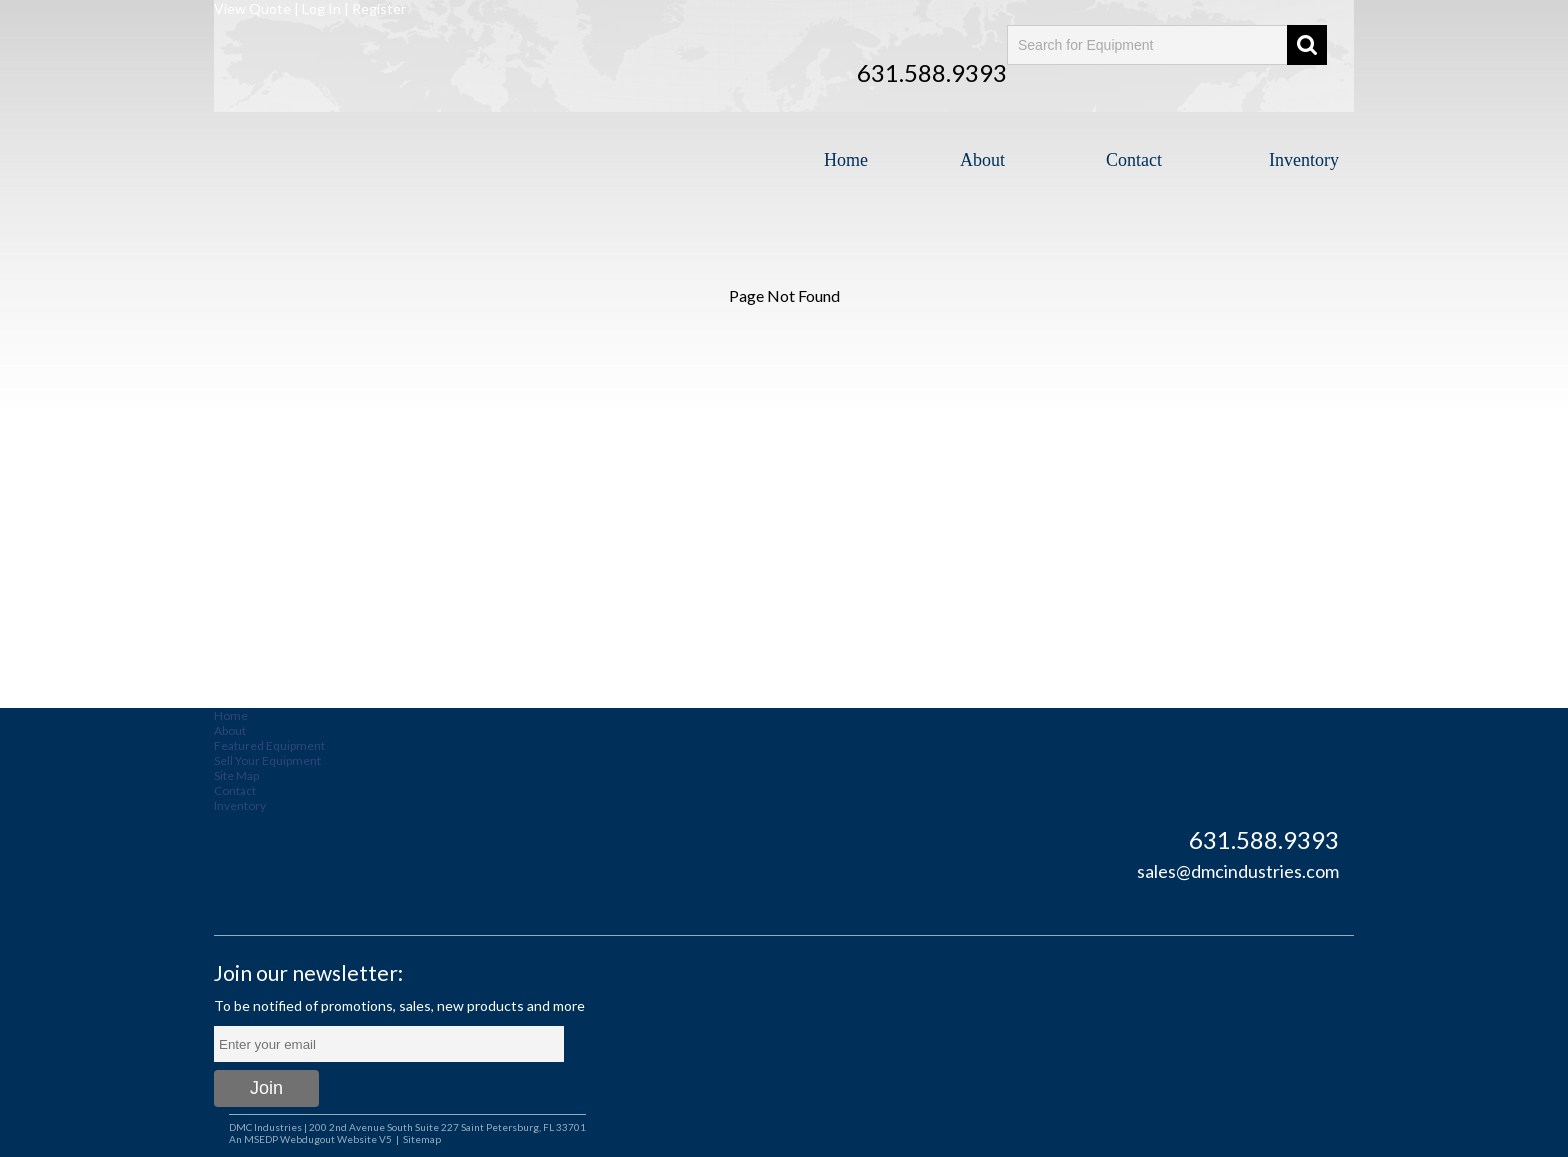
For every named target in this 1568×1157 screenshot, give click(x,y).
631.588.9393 (932, 72)
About (982, 160)
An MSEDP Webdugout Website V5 (310, 1139)
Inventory (1304, 160)
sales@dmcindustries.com (1238, 871)
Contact (1134, 160)
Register (379, 8)
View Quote (252, 8)
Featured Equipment (269, 745)
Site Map (236, 775)
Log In (321, 8)
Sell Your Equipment (267, 760)
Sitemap (422, 1139)
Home (846, 160)
